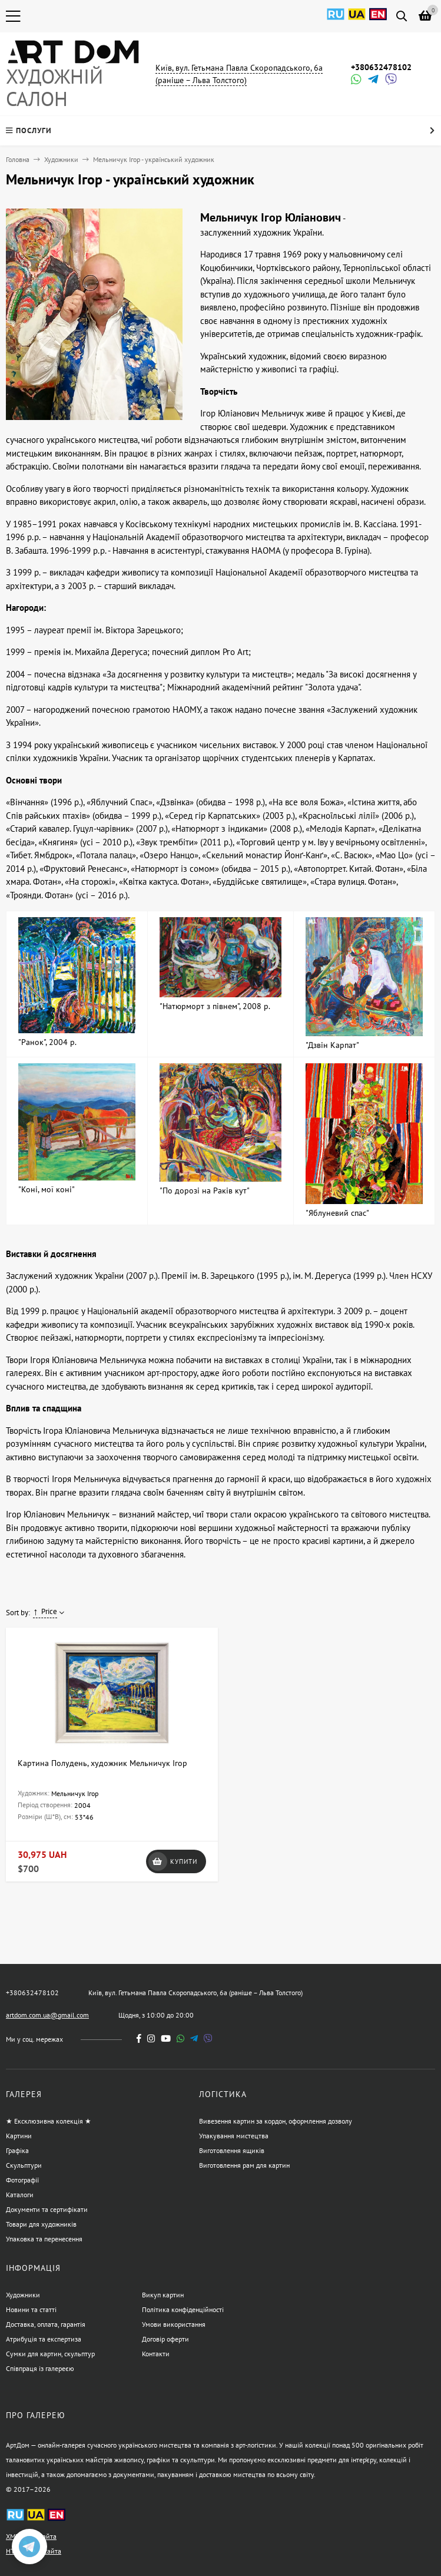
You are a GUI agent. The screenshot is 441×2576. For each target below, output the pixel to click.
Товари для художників (41, 2224)
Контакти (156, 2353)
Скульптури (24, 2165)
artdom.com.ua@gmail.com (47, 2014)
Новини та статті (31, 2309)
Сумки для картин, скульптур (50, 2353)
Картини (19, 2135)
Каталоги (20, 2194)
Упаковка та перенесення (44, 2238)
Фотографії (22, 2179)
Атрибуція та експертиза (43, 2338)
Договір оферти (165, 2338)
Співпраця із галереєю (40, 2368)
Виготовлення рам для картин (244, 2165)
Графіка (17, 2150)
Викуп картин (163, 2294)
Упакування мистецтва (233, 2135)
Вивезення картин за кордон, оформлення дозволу (275, 2121)
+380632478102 (381, 67)
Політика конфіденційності (183, 2309)
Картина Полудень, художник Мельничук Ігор (102, 1763)
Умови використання (173, 2324)
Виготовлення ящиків (231, 2150)
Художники (61, 159)
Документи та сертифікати (47, 2209)
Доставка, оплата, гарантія (45, 2324)
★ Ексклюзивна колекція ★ (48, 2121)
